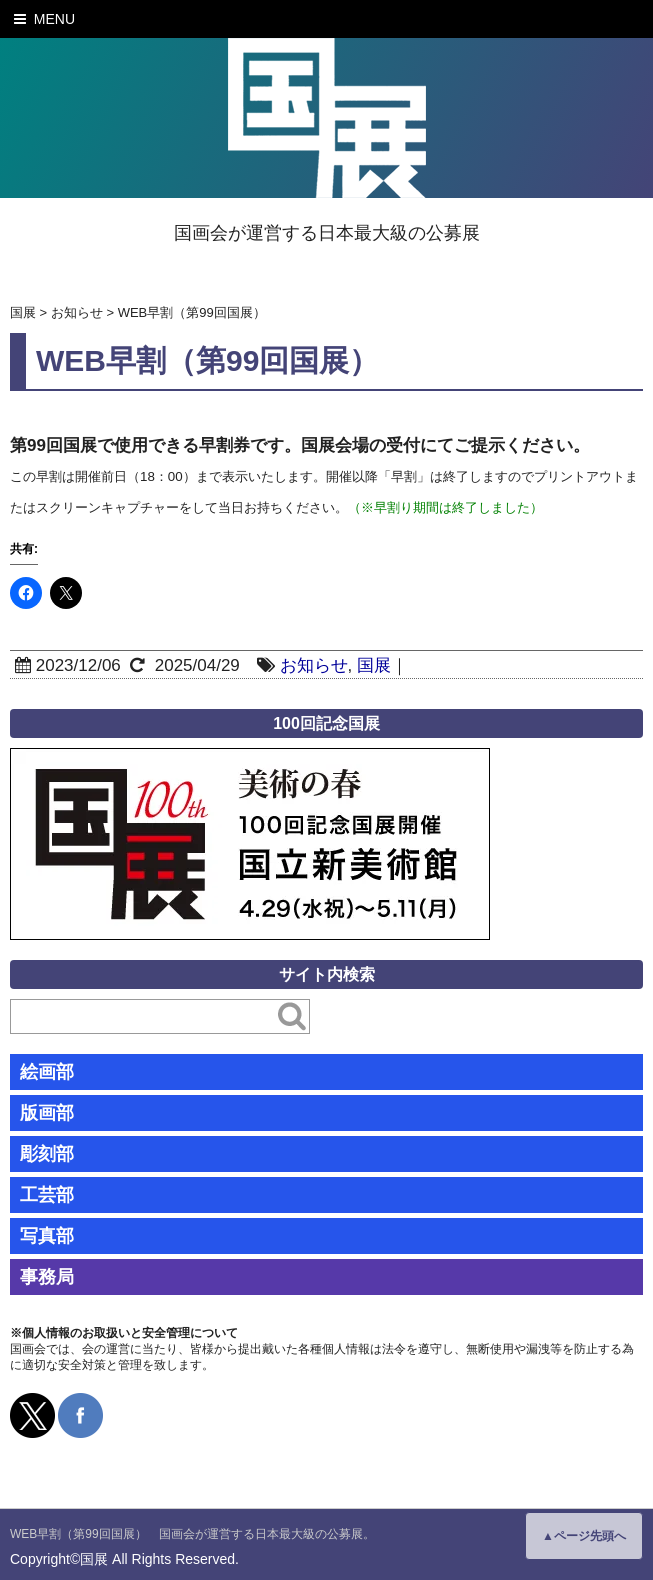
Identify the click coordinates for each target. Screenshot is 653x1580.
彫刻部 (47, 1154)
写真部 (47, 1236)
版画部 (47, 1113)
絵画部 (47, 1072)
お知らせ (314, 665)
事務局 (47, 1277)
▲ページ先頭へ (584, 1536)
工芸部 (47, 1195)
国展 (374, 665)
